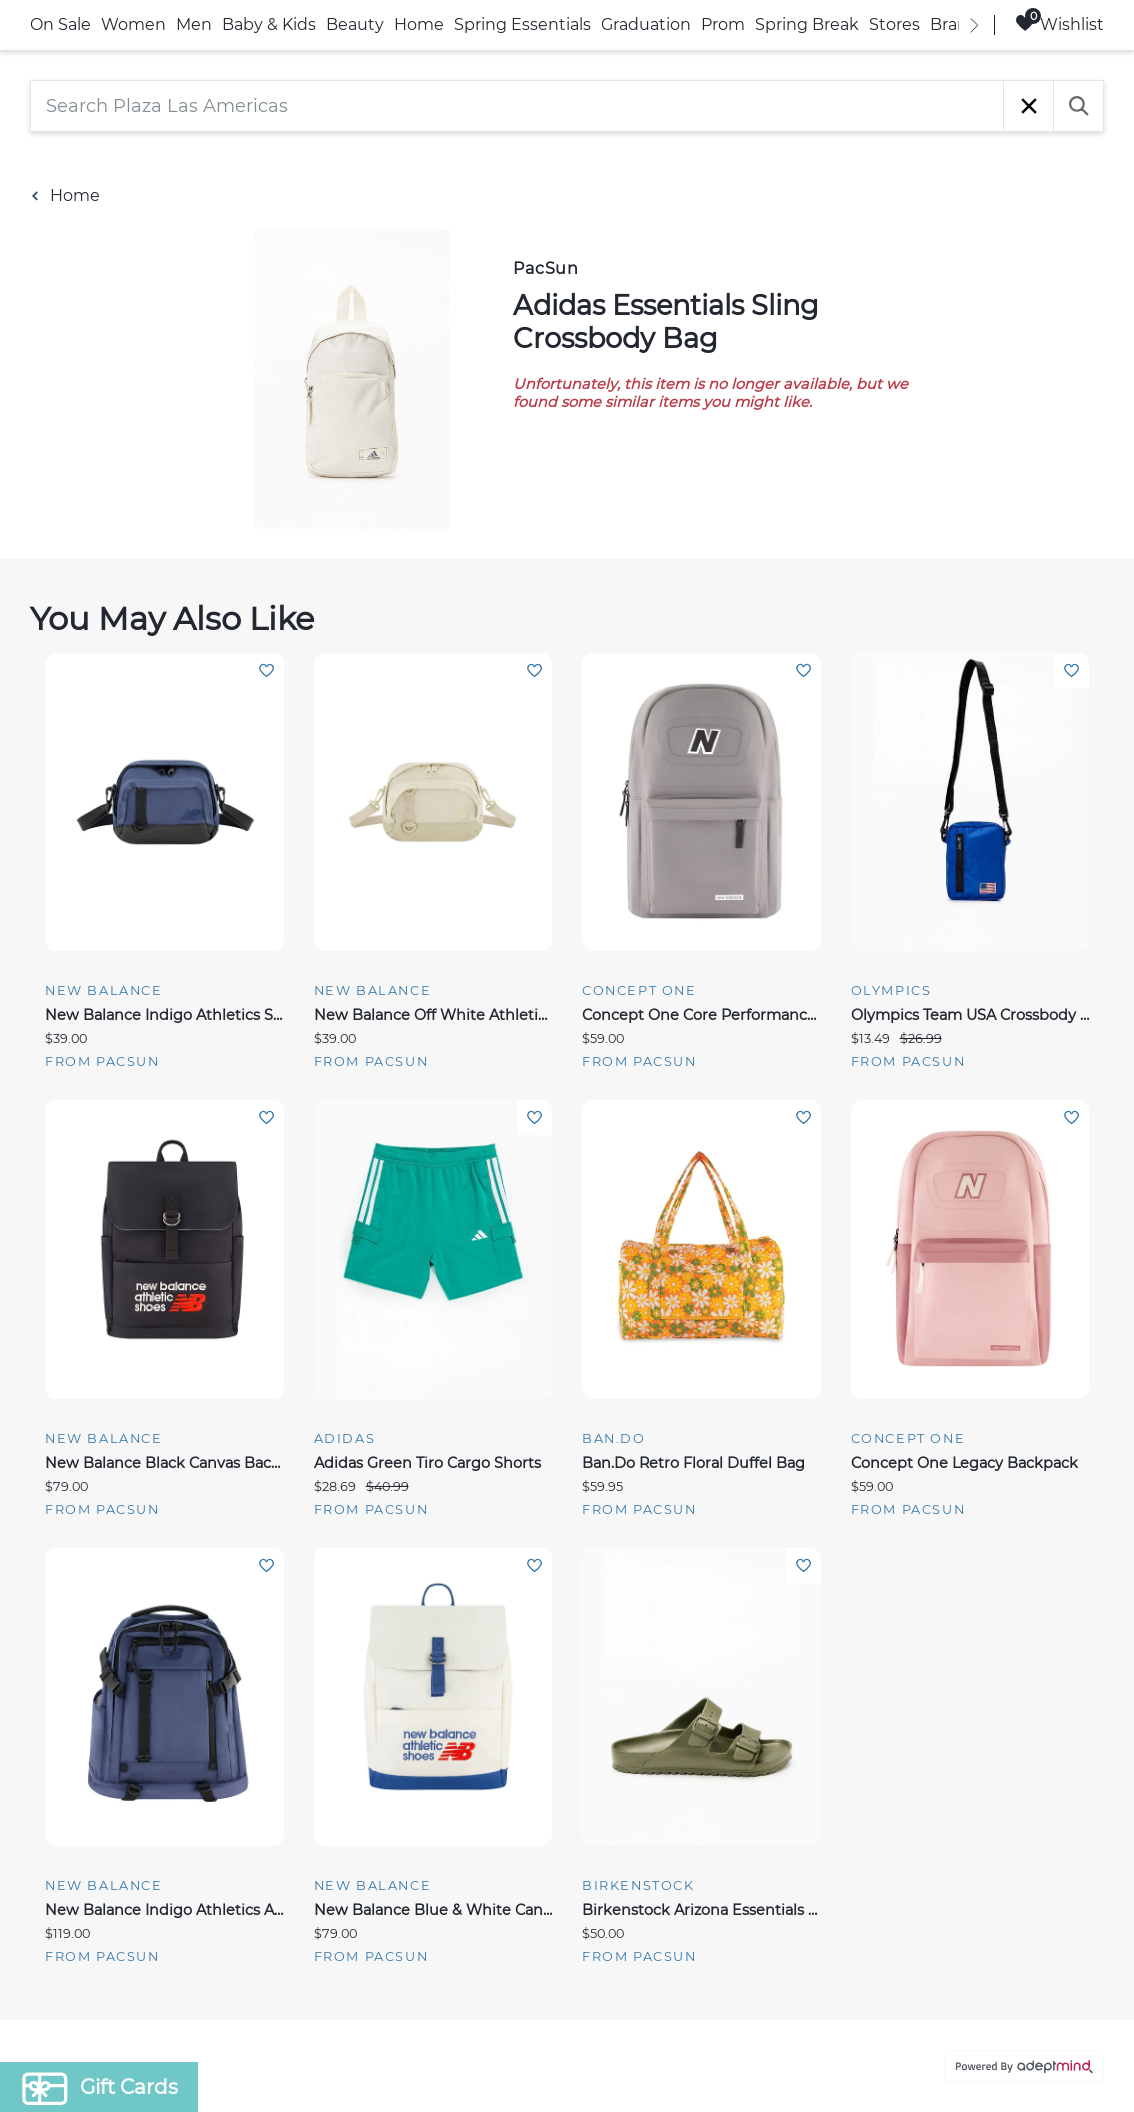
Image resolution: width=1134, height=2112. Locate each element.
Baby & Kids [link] (269, 24)
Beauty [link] (355, 24)
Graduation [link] (646, 24)
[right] (974, 25)
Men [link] (194, 24)
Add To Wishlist (266, 670)
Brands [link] (958, 24)
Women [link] (133, 24)
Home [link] (419, 24)
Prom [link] (723, 24)
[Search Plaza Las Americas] (517, 106)
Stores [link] (894, 24)
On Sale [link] (60, 24)
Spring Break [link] (807, 24)
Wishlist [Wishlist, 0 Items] (1059, 23)
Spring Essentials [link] (522, 24)
